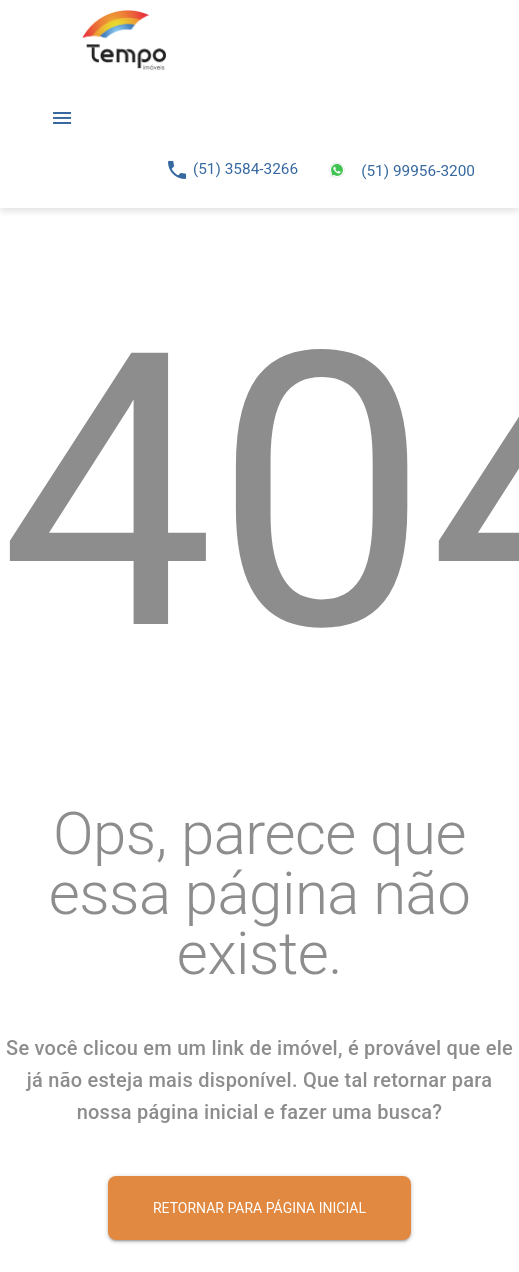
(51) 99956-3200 (418, 171)
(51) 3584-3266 (245, 169)
